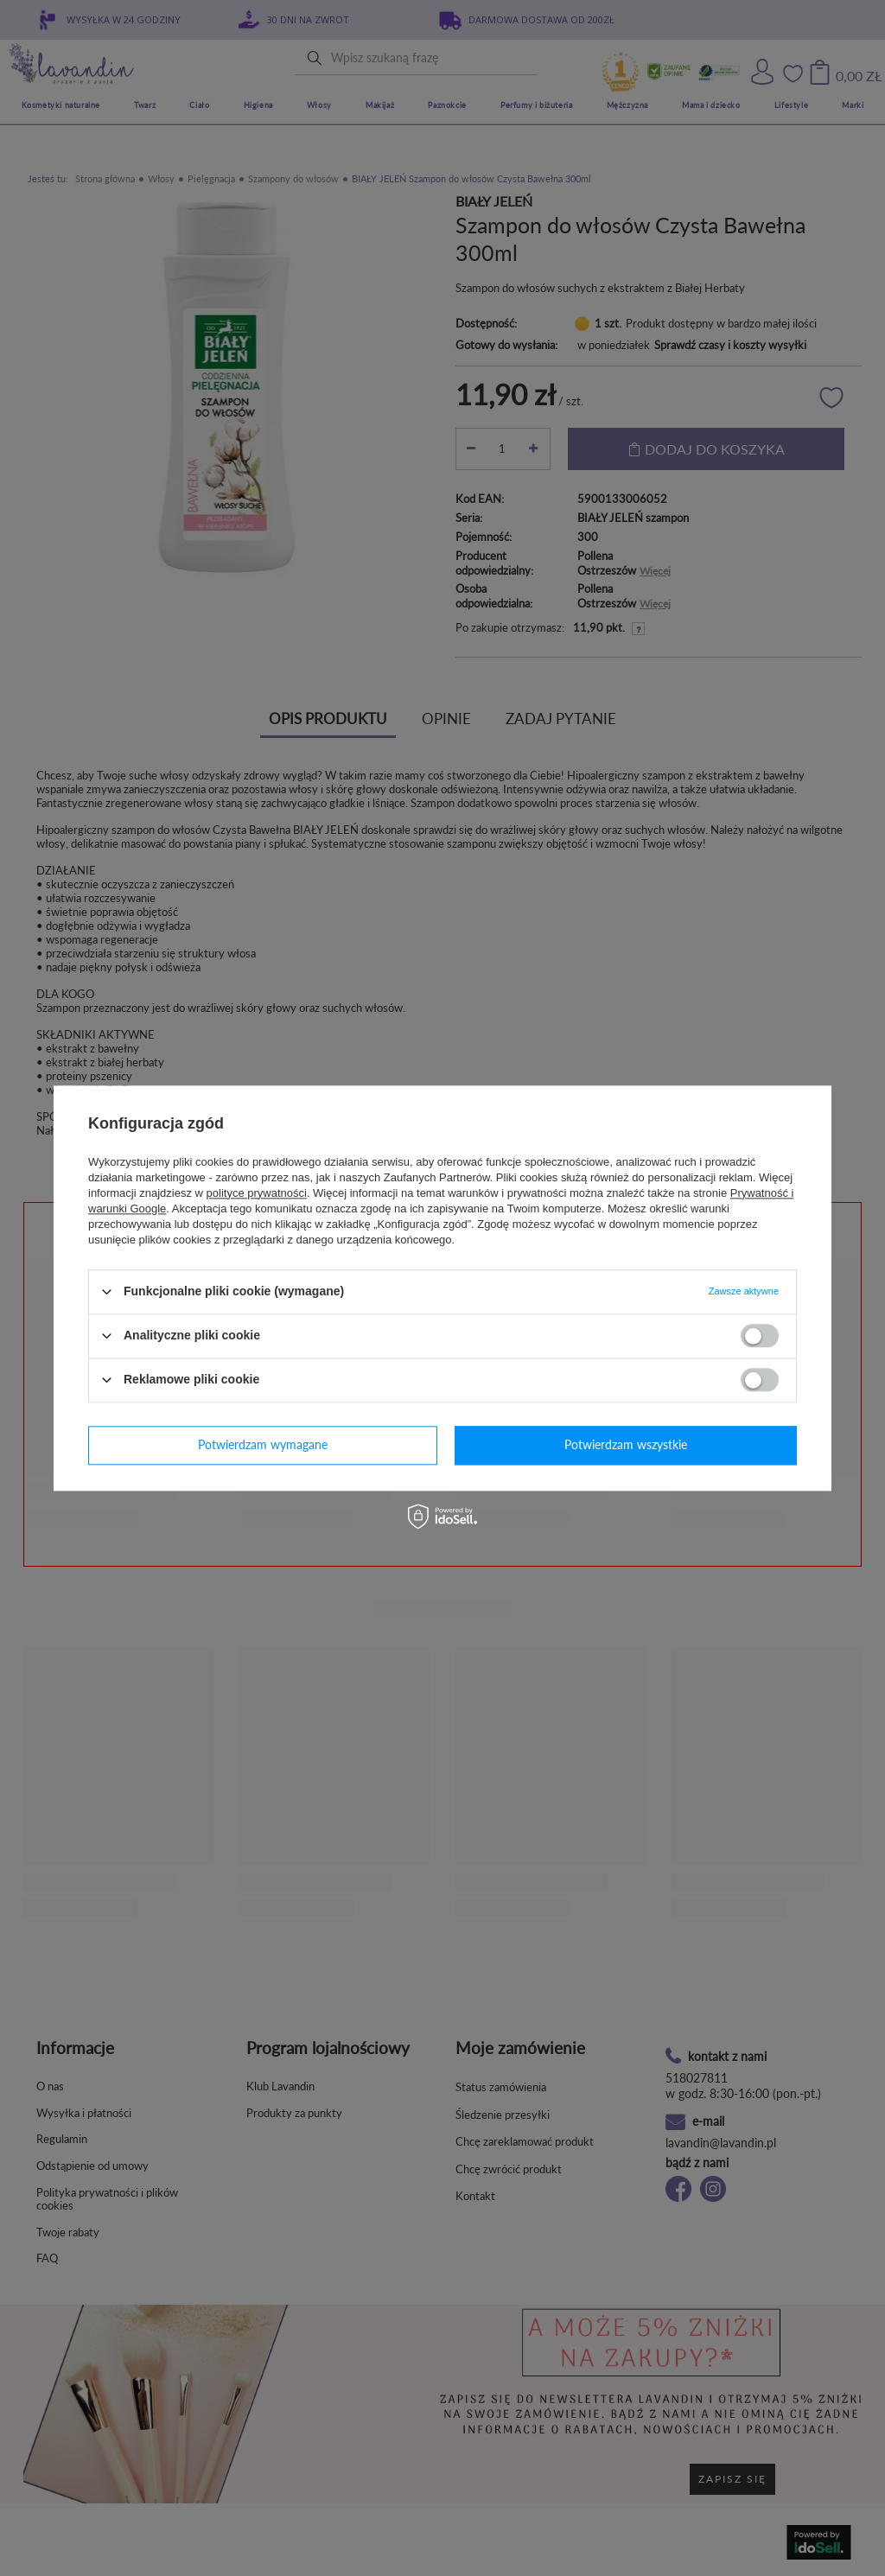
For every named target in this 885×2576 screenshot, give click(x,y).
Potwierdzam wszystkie (625, 1444)
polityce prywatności (257, 1192)
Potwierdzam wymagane (263, 1444)
